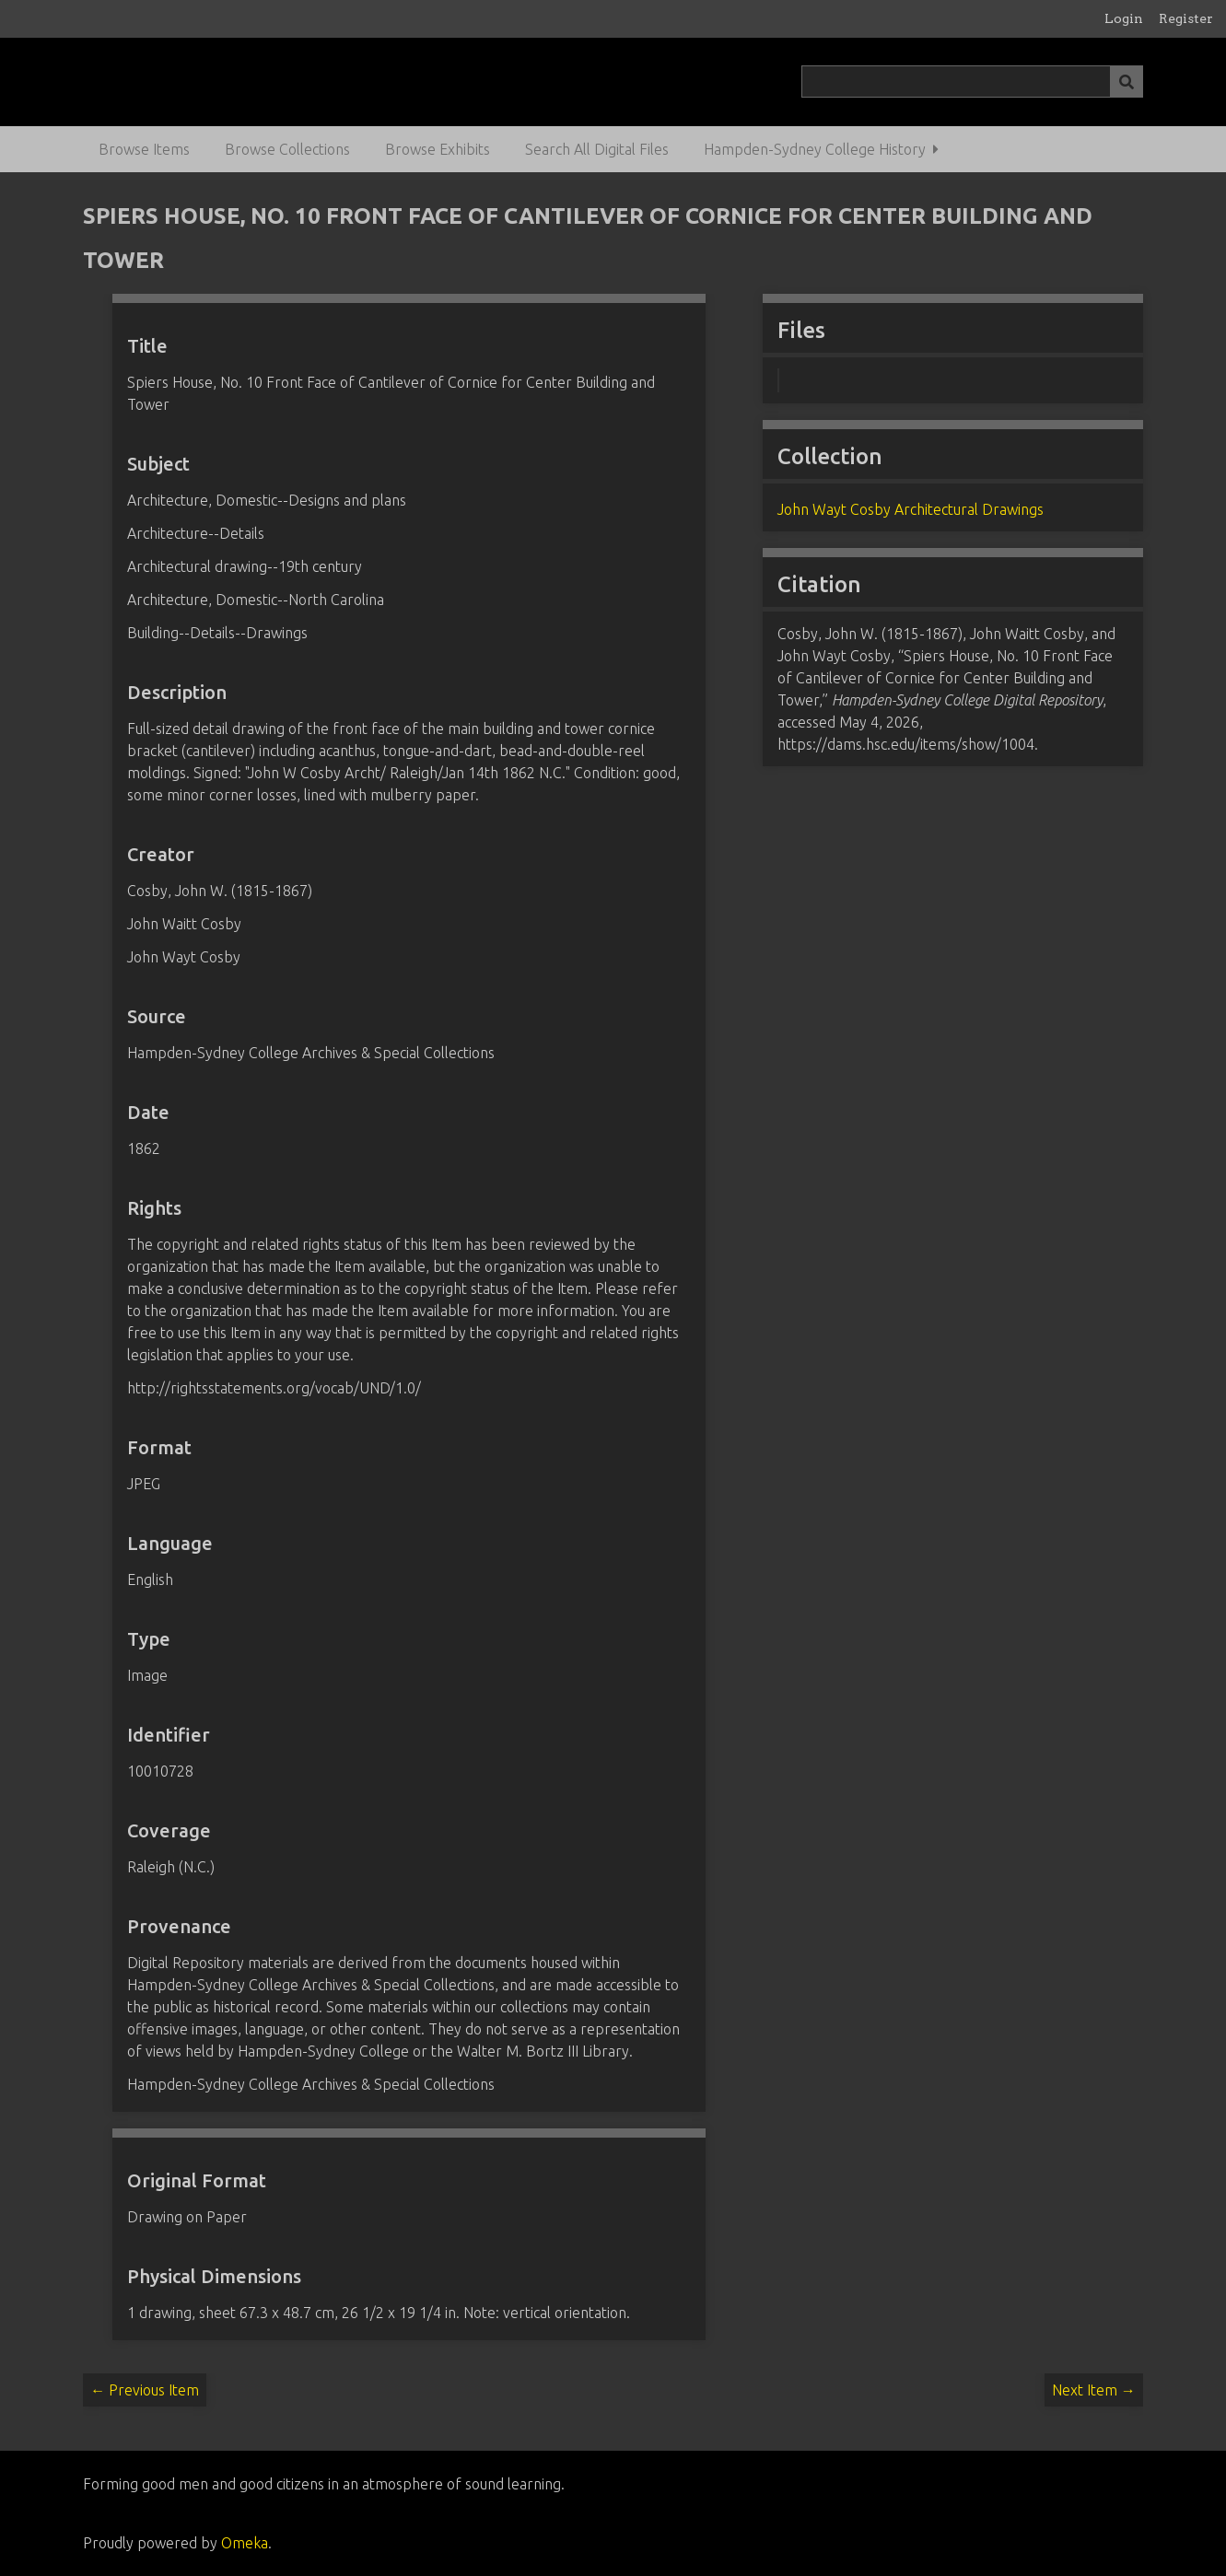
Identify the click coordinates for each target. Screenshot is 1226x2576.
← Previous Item (144, 2390)
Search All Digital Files (597, 149)
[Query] (972, 81)
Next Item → (1094, 2390)
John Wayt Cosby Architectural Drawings (910, 509)
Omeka (244, 2543)
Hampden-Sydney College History (815, 149)
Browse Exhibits (437, 149)
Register (1186, 18)
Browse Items (144, 149)
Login (1123, 18)
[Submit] (1126, 81)
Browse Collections (287, 149)
